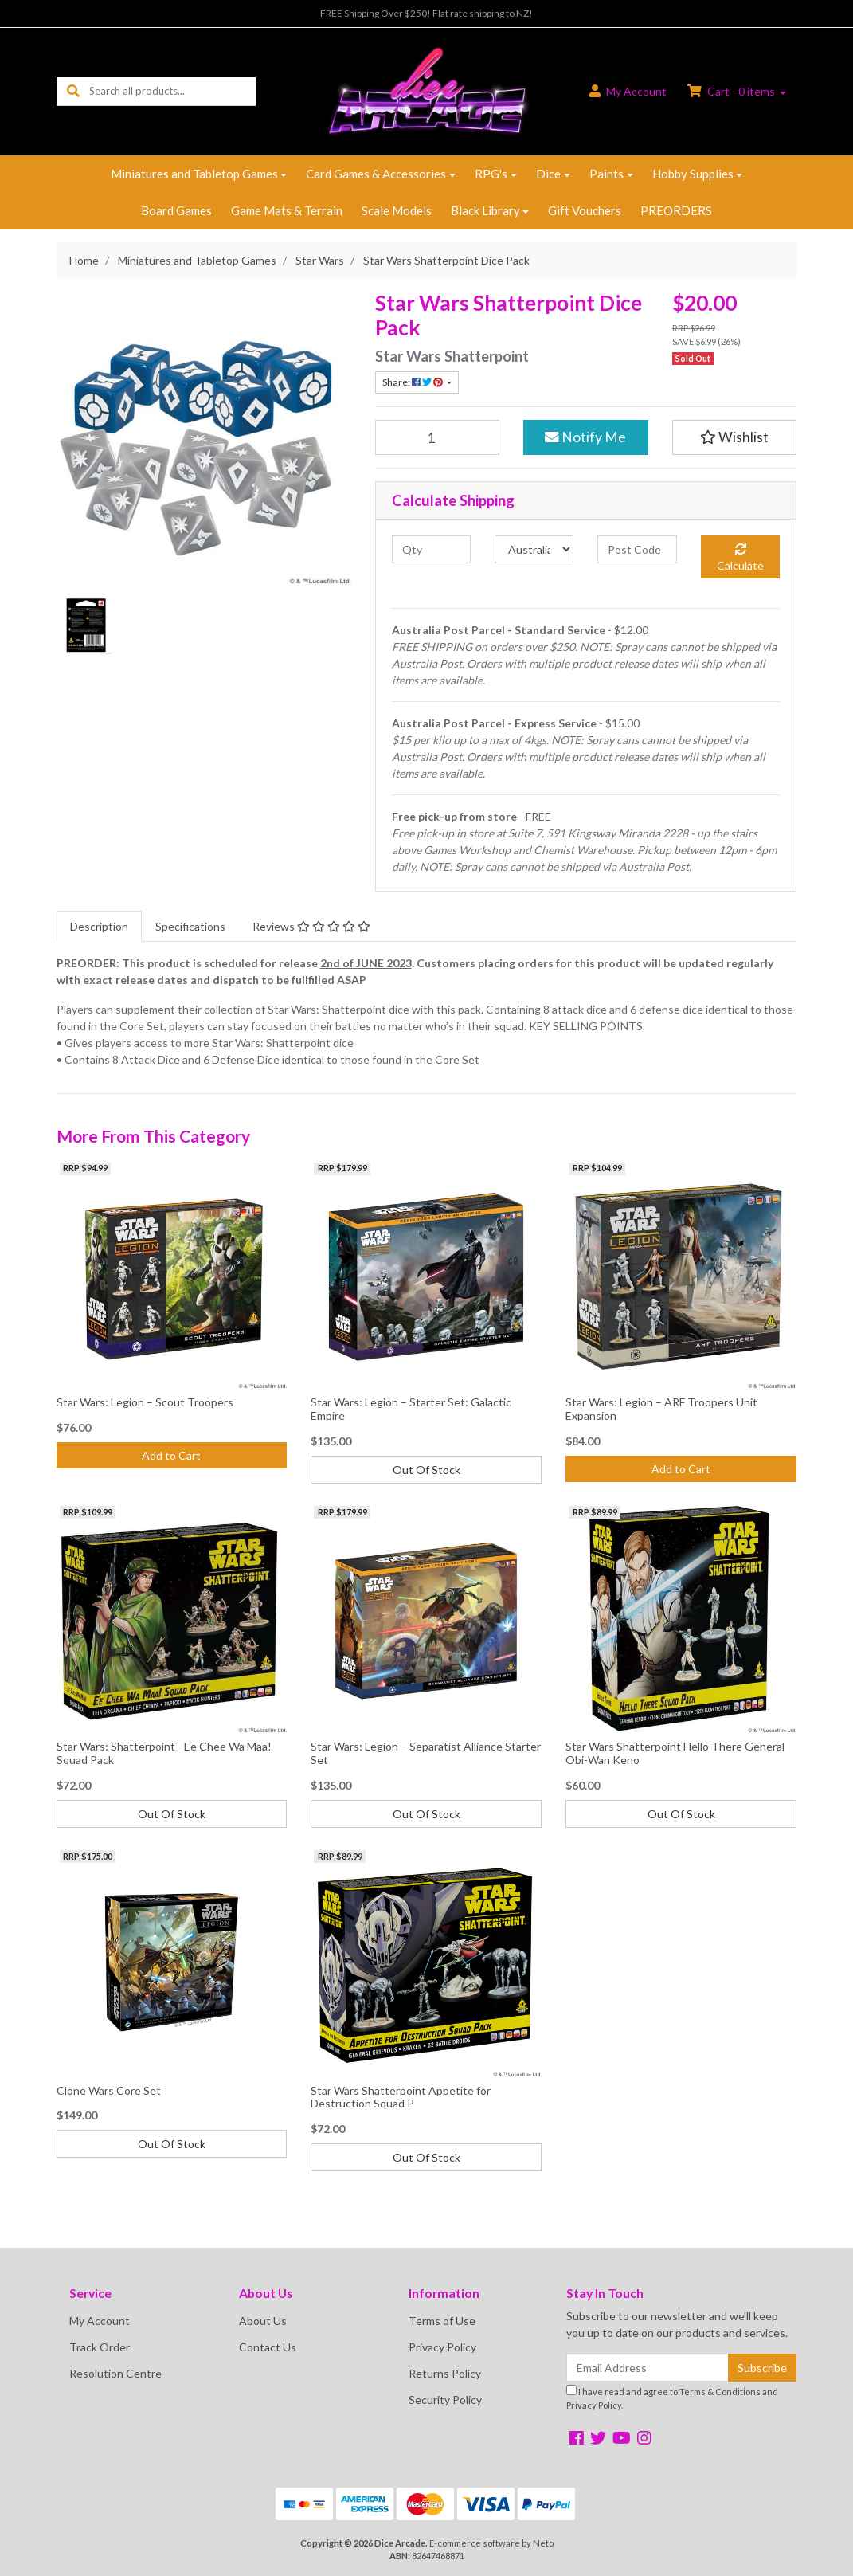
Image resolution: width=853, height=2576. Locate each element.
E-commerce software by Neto (491, 2543)
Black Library (485, 210)
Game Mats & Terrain (286, 210)
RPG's (491, 174)
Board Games (176, 210)
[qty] (431, 549)
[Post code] (636, 549)
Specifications (190, 926)
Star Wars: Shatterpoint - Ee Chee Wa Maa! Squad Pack (164, 1752)
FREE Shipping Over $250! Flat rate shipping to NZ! (426, 13)
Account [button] (628, 91)
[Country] (534, 549)
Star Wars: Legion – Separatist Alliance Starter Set (426, 1752)
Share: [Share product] (413, 382)
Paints (606, 174)
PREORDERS (676, 210)
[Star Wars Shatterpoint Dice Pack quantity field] (437, 437)
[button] (734, 437)
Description (99, 926)
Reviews (311, 926)
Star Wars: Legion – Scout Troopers (145, 1402)
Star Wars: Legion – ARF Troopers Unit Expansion (661, 1408)
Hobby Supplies (693, 174)
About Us (263, 2320)
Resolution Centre (115, 2373)
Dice (548, 174)
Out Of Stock (426, 1469)
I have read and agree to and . (672, 2397)
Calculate (740, 557)
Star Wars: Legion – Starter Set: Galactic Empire (411, 1408)
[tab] (99, 926)
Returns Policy (445, 2373)
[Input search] (172, 91)
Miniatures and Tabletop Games (194, 174)
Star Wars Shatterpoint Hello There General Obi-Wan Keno (675, 1752)
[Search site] (73, 91)
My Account (99, 2320)
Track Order (99, 2347)
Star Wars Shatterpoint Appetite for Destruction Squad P (401, 2097)
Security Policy (445, 2399)
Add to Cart (171, 1455)
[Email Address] (648, 2368)
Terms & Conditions (720, 2391)
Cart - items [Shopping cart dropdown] (732, 91)
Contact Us (267, 2347)
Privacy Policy (442, 2347)
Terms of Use (442, 2320)
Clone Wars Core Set (109, 2090)
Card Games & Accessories (376, 174)
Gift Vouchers (584, 210)
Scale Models (397, 210)
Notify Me (585, 437)
